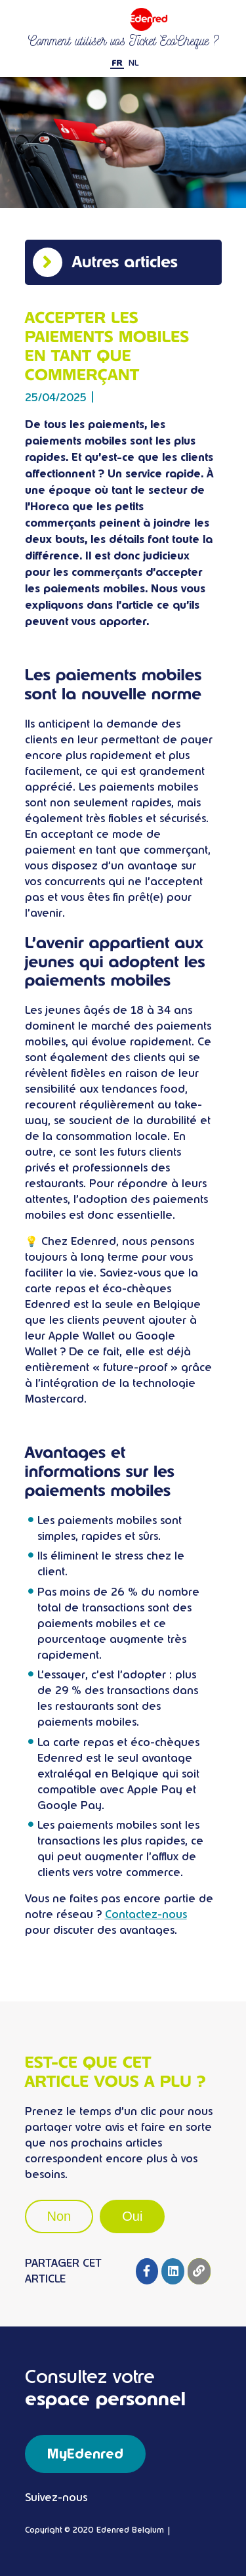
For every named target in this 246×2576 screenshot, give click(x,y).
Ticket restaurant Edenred (123, 19)
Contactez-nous (146, 1914)
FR (117, 63)
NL (133, 63)
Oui (132, 2216)
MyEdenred (85, 2453)
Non (59, 2216)
